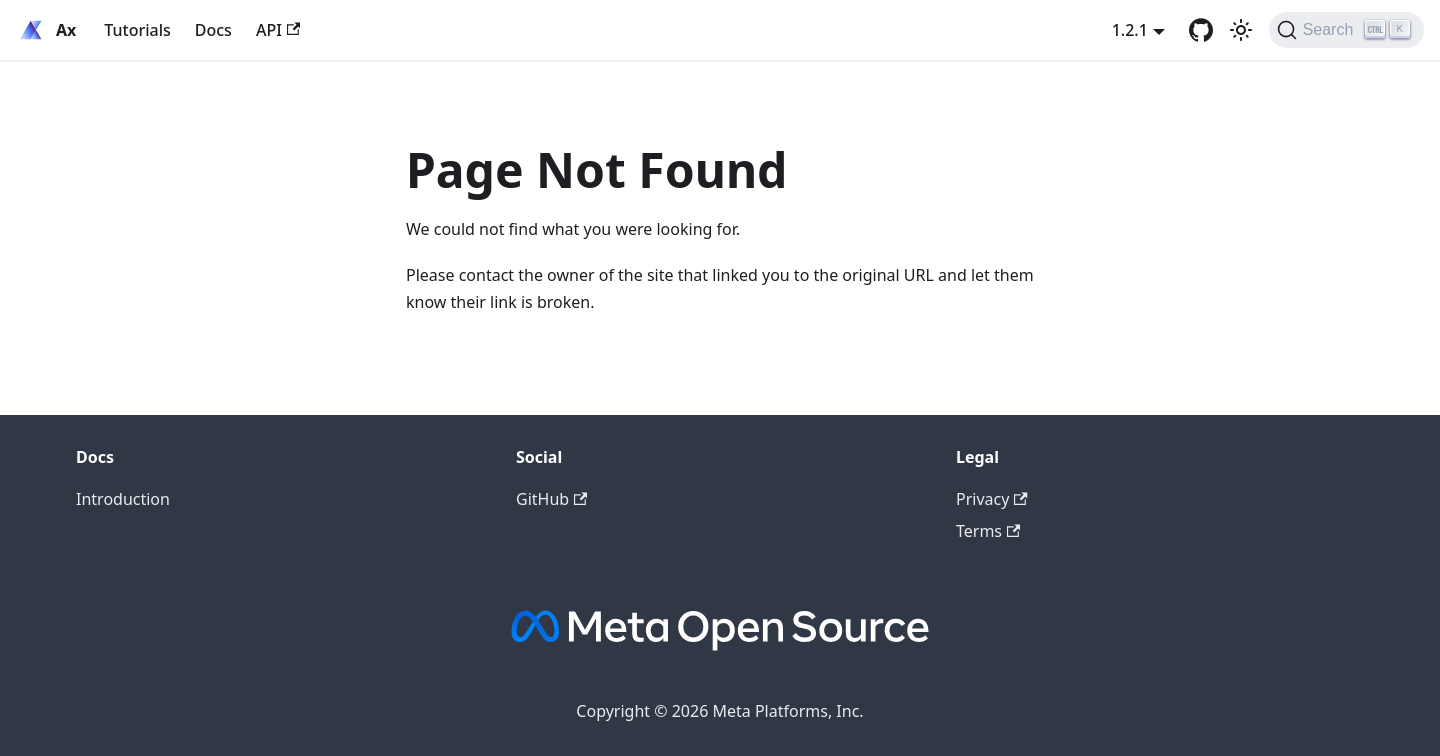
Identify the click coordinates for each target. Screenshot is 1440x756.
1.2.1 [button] (1130, 30)
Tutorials (137, 30)
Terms (988, 531)
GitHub (551, 499)
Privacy (992, 499)
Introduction (123, 499)
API (278, 30)
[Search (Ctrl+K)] (1346, 30)
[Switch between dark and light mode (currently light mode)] (1241, 30)
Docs (213, 30)
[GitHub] (1201, 30)
